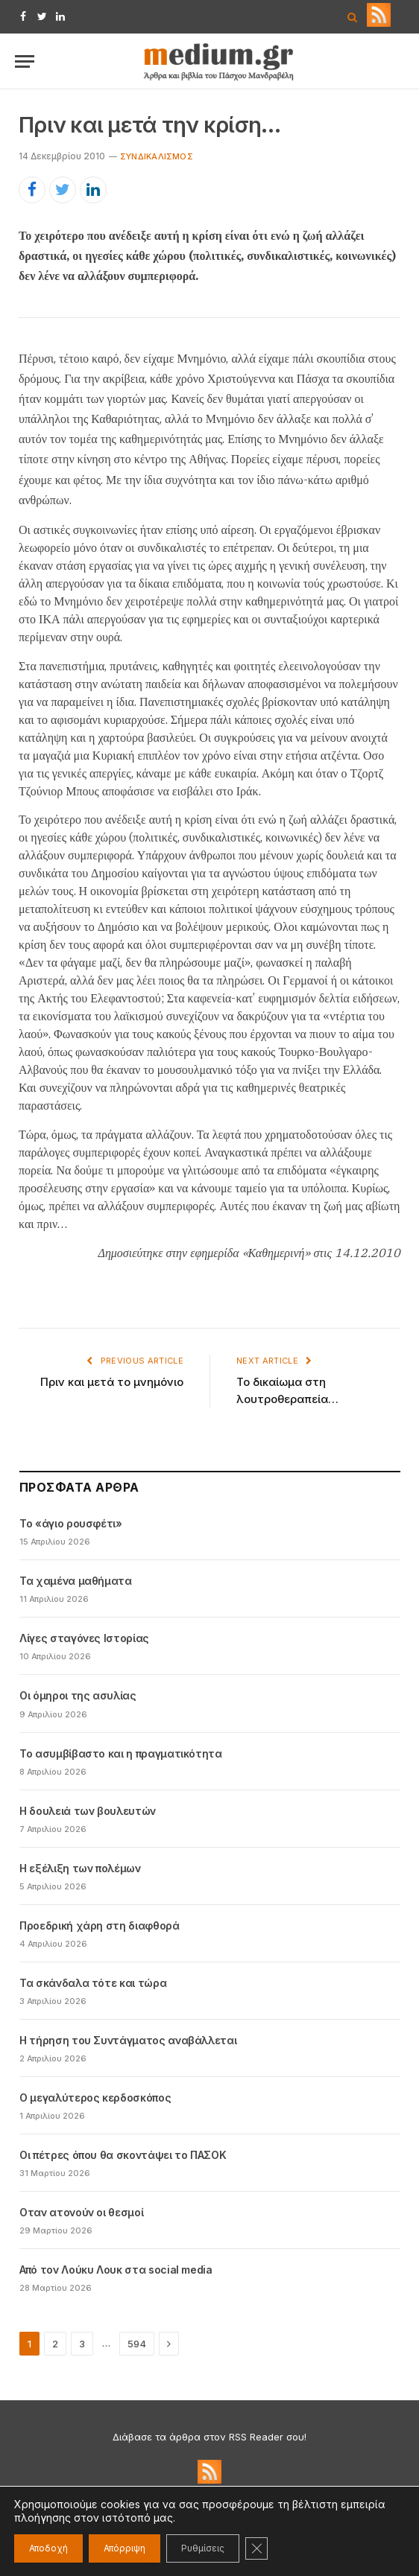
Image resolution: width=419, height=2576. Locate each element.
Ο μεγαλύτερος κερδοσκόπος (95, 2097)
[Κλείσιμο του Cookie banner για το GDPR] (256, 2548)
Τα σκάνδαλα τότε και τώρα (92, 1982)
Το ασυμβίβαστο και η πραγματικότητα (120, 1753)
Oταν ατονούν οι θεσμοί (81, 2212)
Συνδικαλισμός (156, 156)
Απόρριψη (124, 2548)
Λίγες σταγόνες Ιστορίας (84, 1638)
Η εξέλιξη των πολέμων (80, 1868)
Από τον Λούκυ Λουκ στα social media (115, 2269)
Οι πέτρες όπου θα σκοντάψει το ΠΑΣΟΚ (122, 2155)
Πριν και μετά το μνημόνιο (111, 1382)
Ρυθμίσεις (202, 2548)
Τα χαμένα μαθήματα (75, 1580)
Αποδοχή (48, 2548)
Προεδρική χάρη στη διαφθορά (99, 1925)
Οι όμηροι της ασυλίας (77, 1695)
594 (136, 2344)
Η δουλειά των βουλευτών (87, 1810)
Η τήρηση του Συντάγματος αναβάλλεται (127, 2040)
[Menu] (24, 61)
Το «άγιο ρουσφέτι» (70, 1523)
